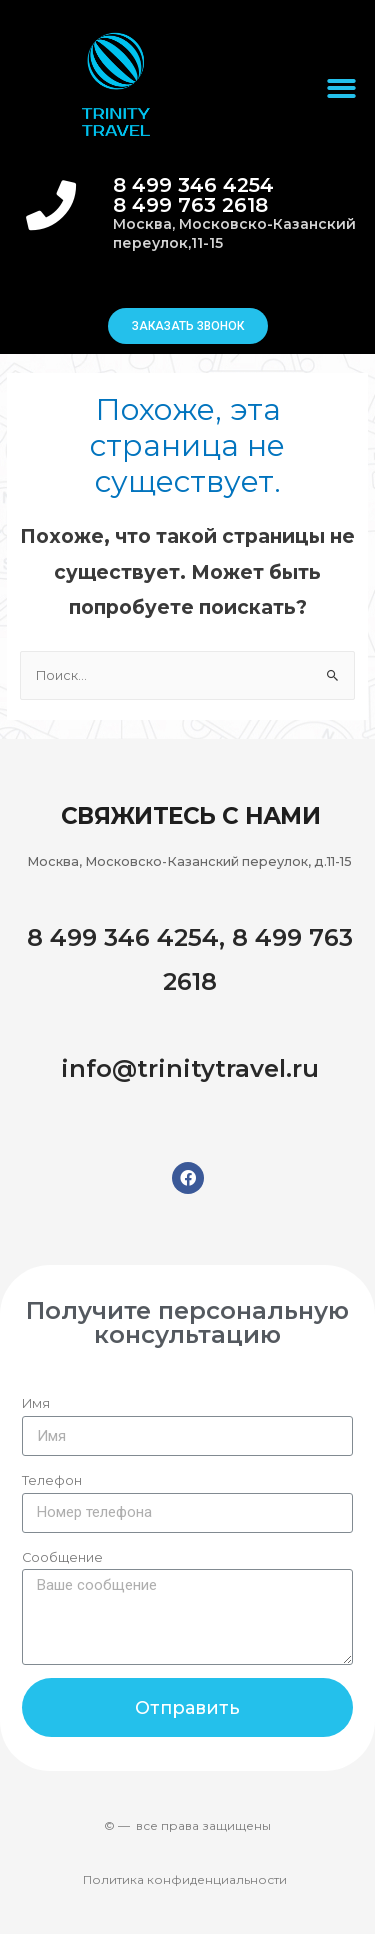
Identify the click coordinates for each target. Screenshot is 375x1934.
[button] (188, 326)
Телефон (52, 1480)
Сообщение (62, 1557)
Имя (36, 1403)
